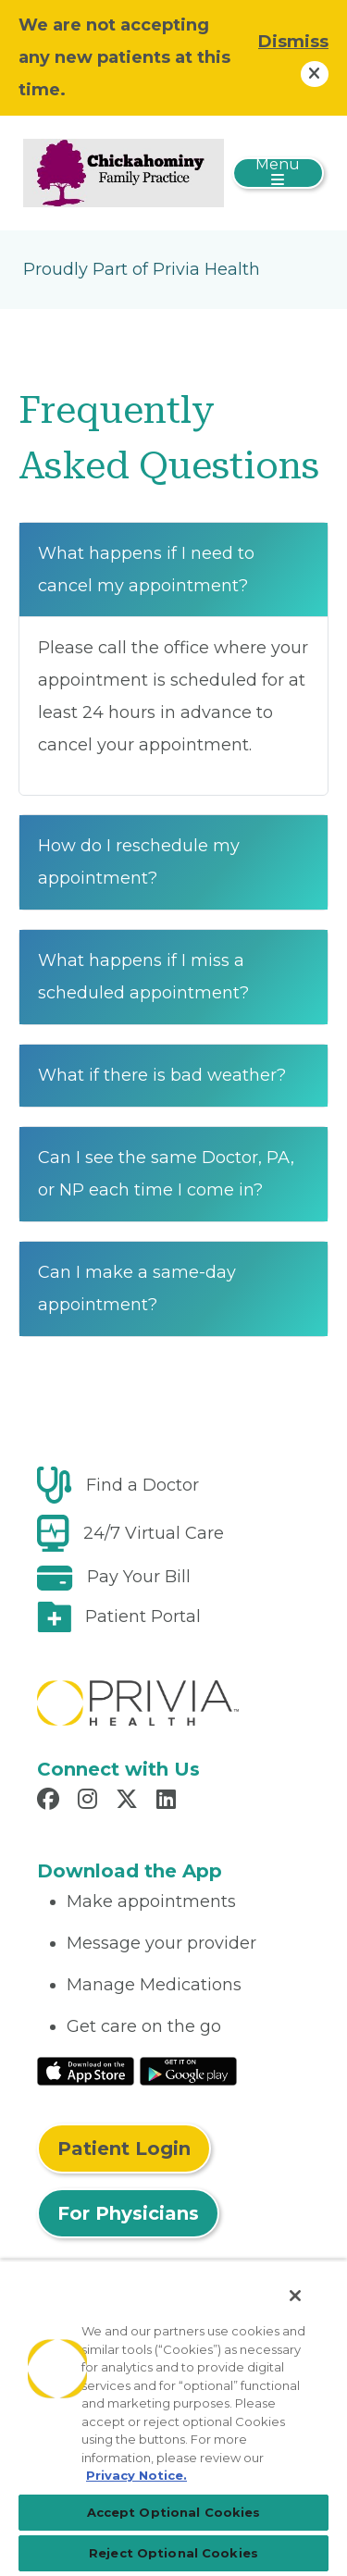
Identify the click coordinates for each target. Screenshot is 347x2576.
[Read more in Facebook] (51, 1801)
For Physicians (128, 2213)
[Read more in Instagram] (90, 1801)
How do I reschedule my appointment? (139, 862)
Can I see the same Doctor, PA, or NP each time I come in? (166, 1173)
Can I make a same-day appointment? (137, 1288)
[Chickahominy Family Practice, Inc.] (123, 172)
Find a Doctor (142, 1485)
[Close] (295, 2295)
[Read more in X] (129, 1801)
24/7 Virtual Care (153, 1533)
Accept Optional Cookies (174, 2512)
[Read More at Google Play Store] (188, 2070)
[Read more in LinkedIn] (168, 1801)
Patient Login (124, 2148)
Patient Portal (143, 1616)
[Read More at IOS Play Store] (85, 2070)
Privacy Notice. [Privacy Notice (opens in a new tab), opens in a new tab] (136, 2475)
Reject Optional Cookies (173, 2552)
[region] (173, 2418)
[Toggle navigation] (278, 173)
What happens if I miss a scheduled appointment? (143, 976)
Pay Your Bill (139, 1577)
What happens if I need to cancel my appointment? (146, 569)
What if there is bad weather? (162, 1075)
